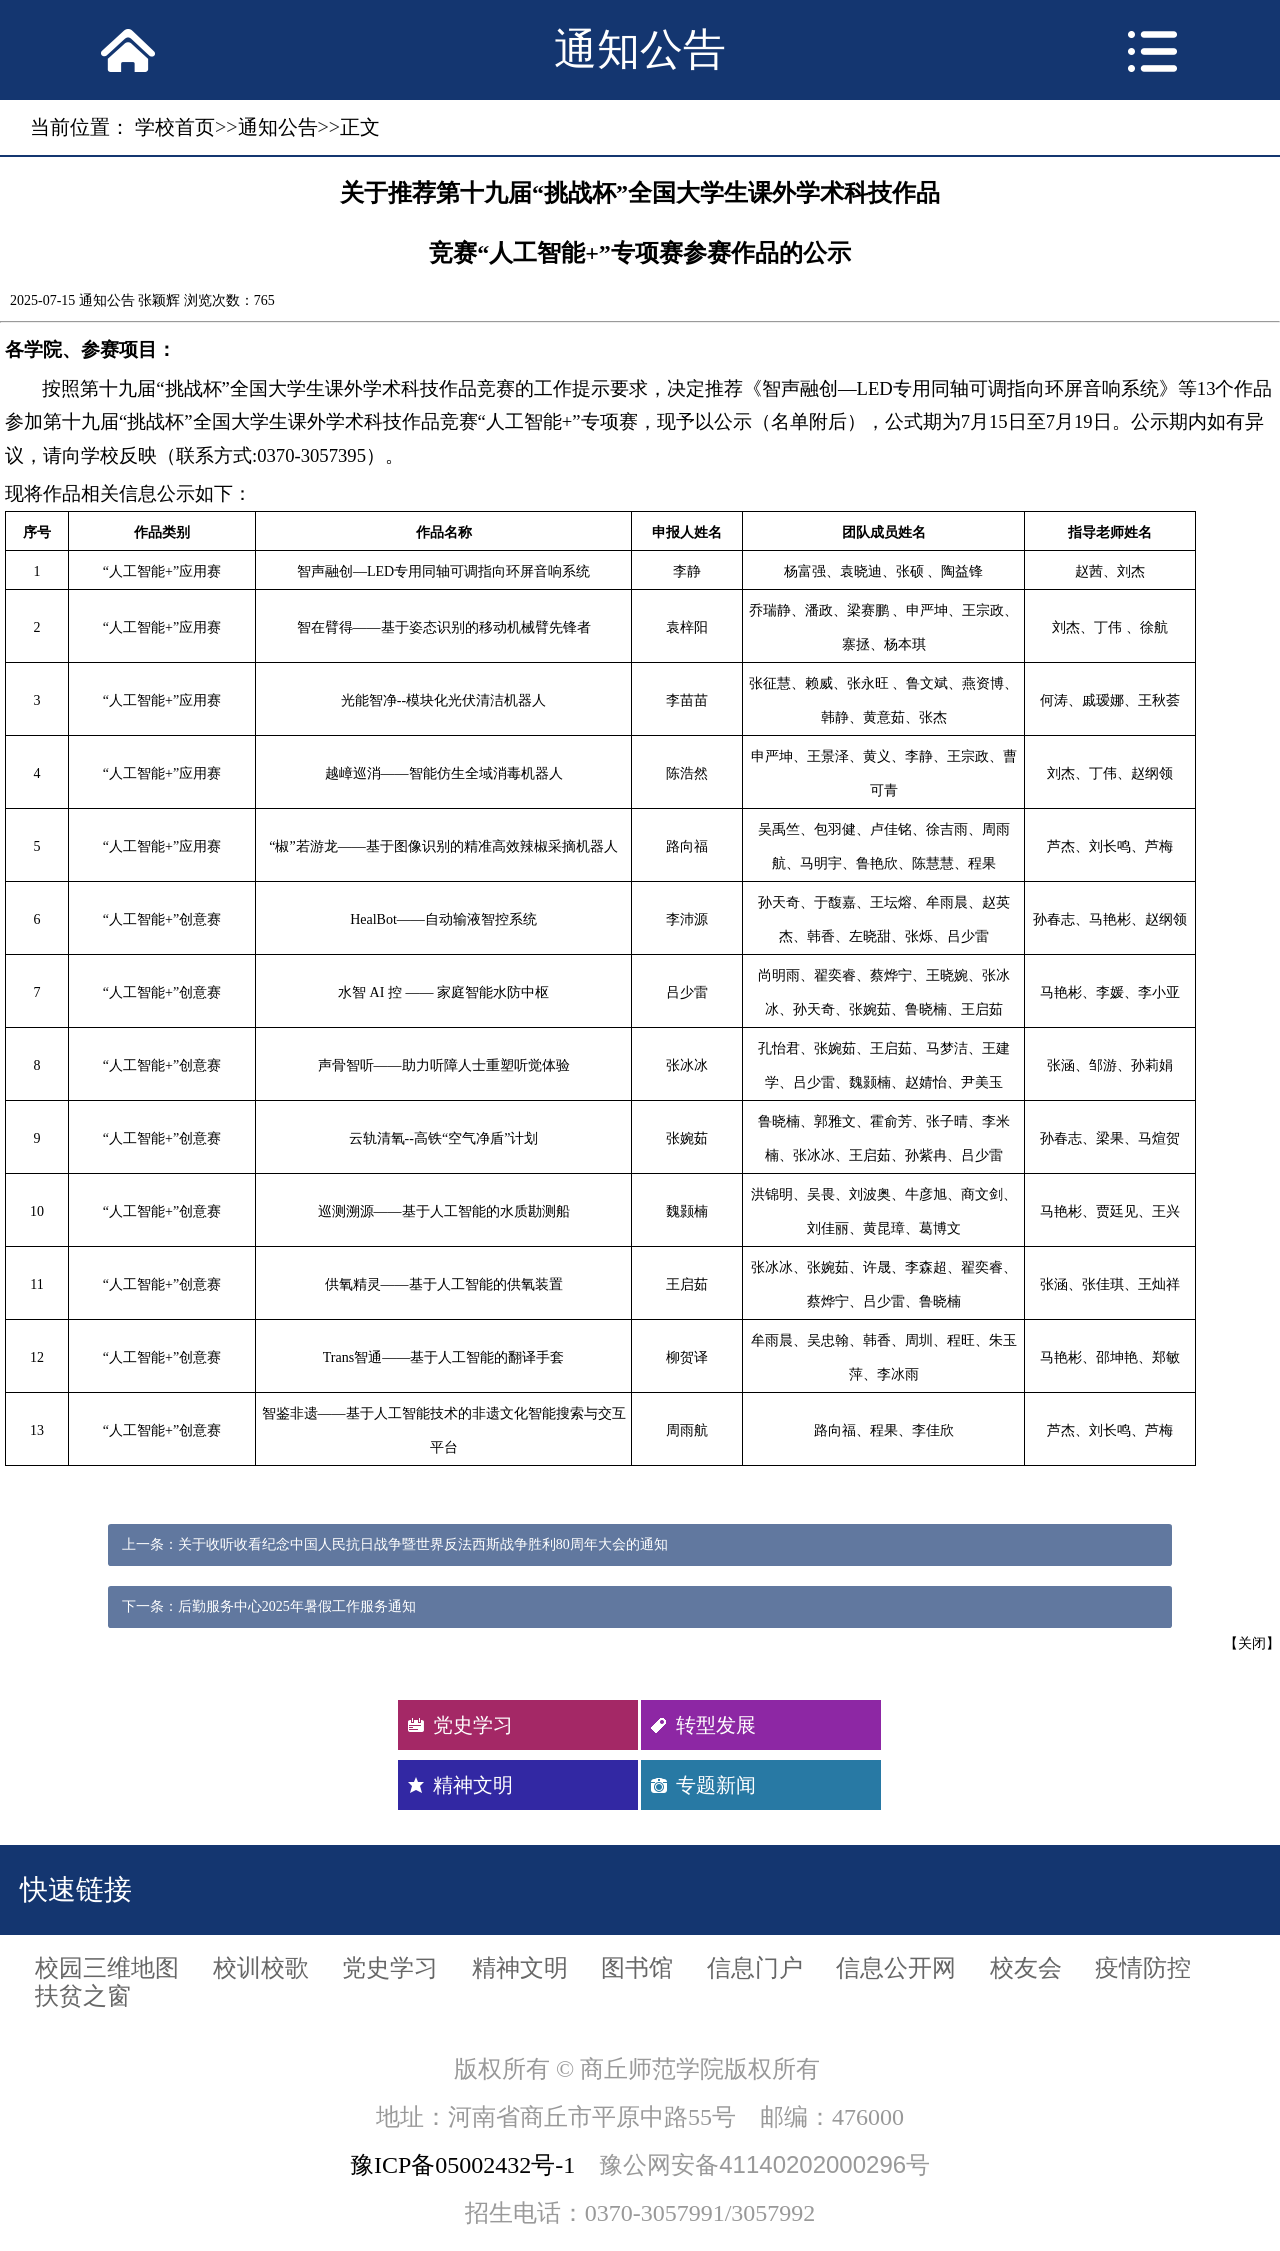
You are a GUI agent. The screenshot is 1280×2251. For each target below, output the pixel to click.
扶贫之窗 (83, 1996)
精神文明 (473, 1785)
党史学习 (473, 1725)
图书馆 (637, 1968)
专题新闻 (716, 1785)
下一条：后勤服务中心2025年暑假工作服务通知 (269, 1606)
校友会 (1026, 1968)
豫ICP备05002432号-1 (462, 2165)
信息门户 (755, 1968)
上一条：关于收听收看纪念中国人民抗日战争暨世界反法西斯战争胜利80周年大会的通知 (395, 1544)
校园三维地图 (107, 1968)
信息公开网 (896, 1968)
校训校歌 (261, 1968)
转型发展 (716, 1725)
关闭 (1252, 1643)
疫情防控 (1143, 1968)
